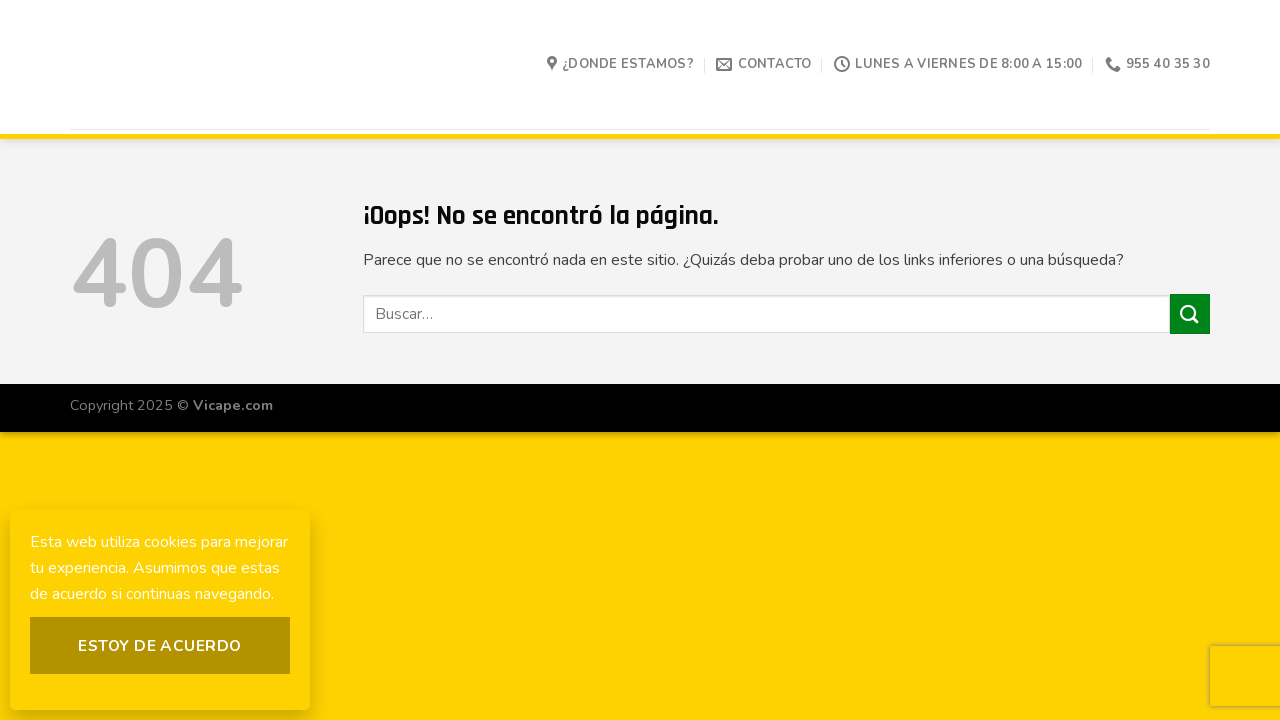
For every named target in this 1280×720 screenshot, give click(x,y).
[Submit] (1190, 313)
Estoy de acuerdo (159, 645)
